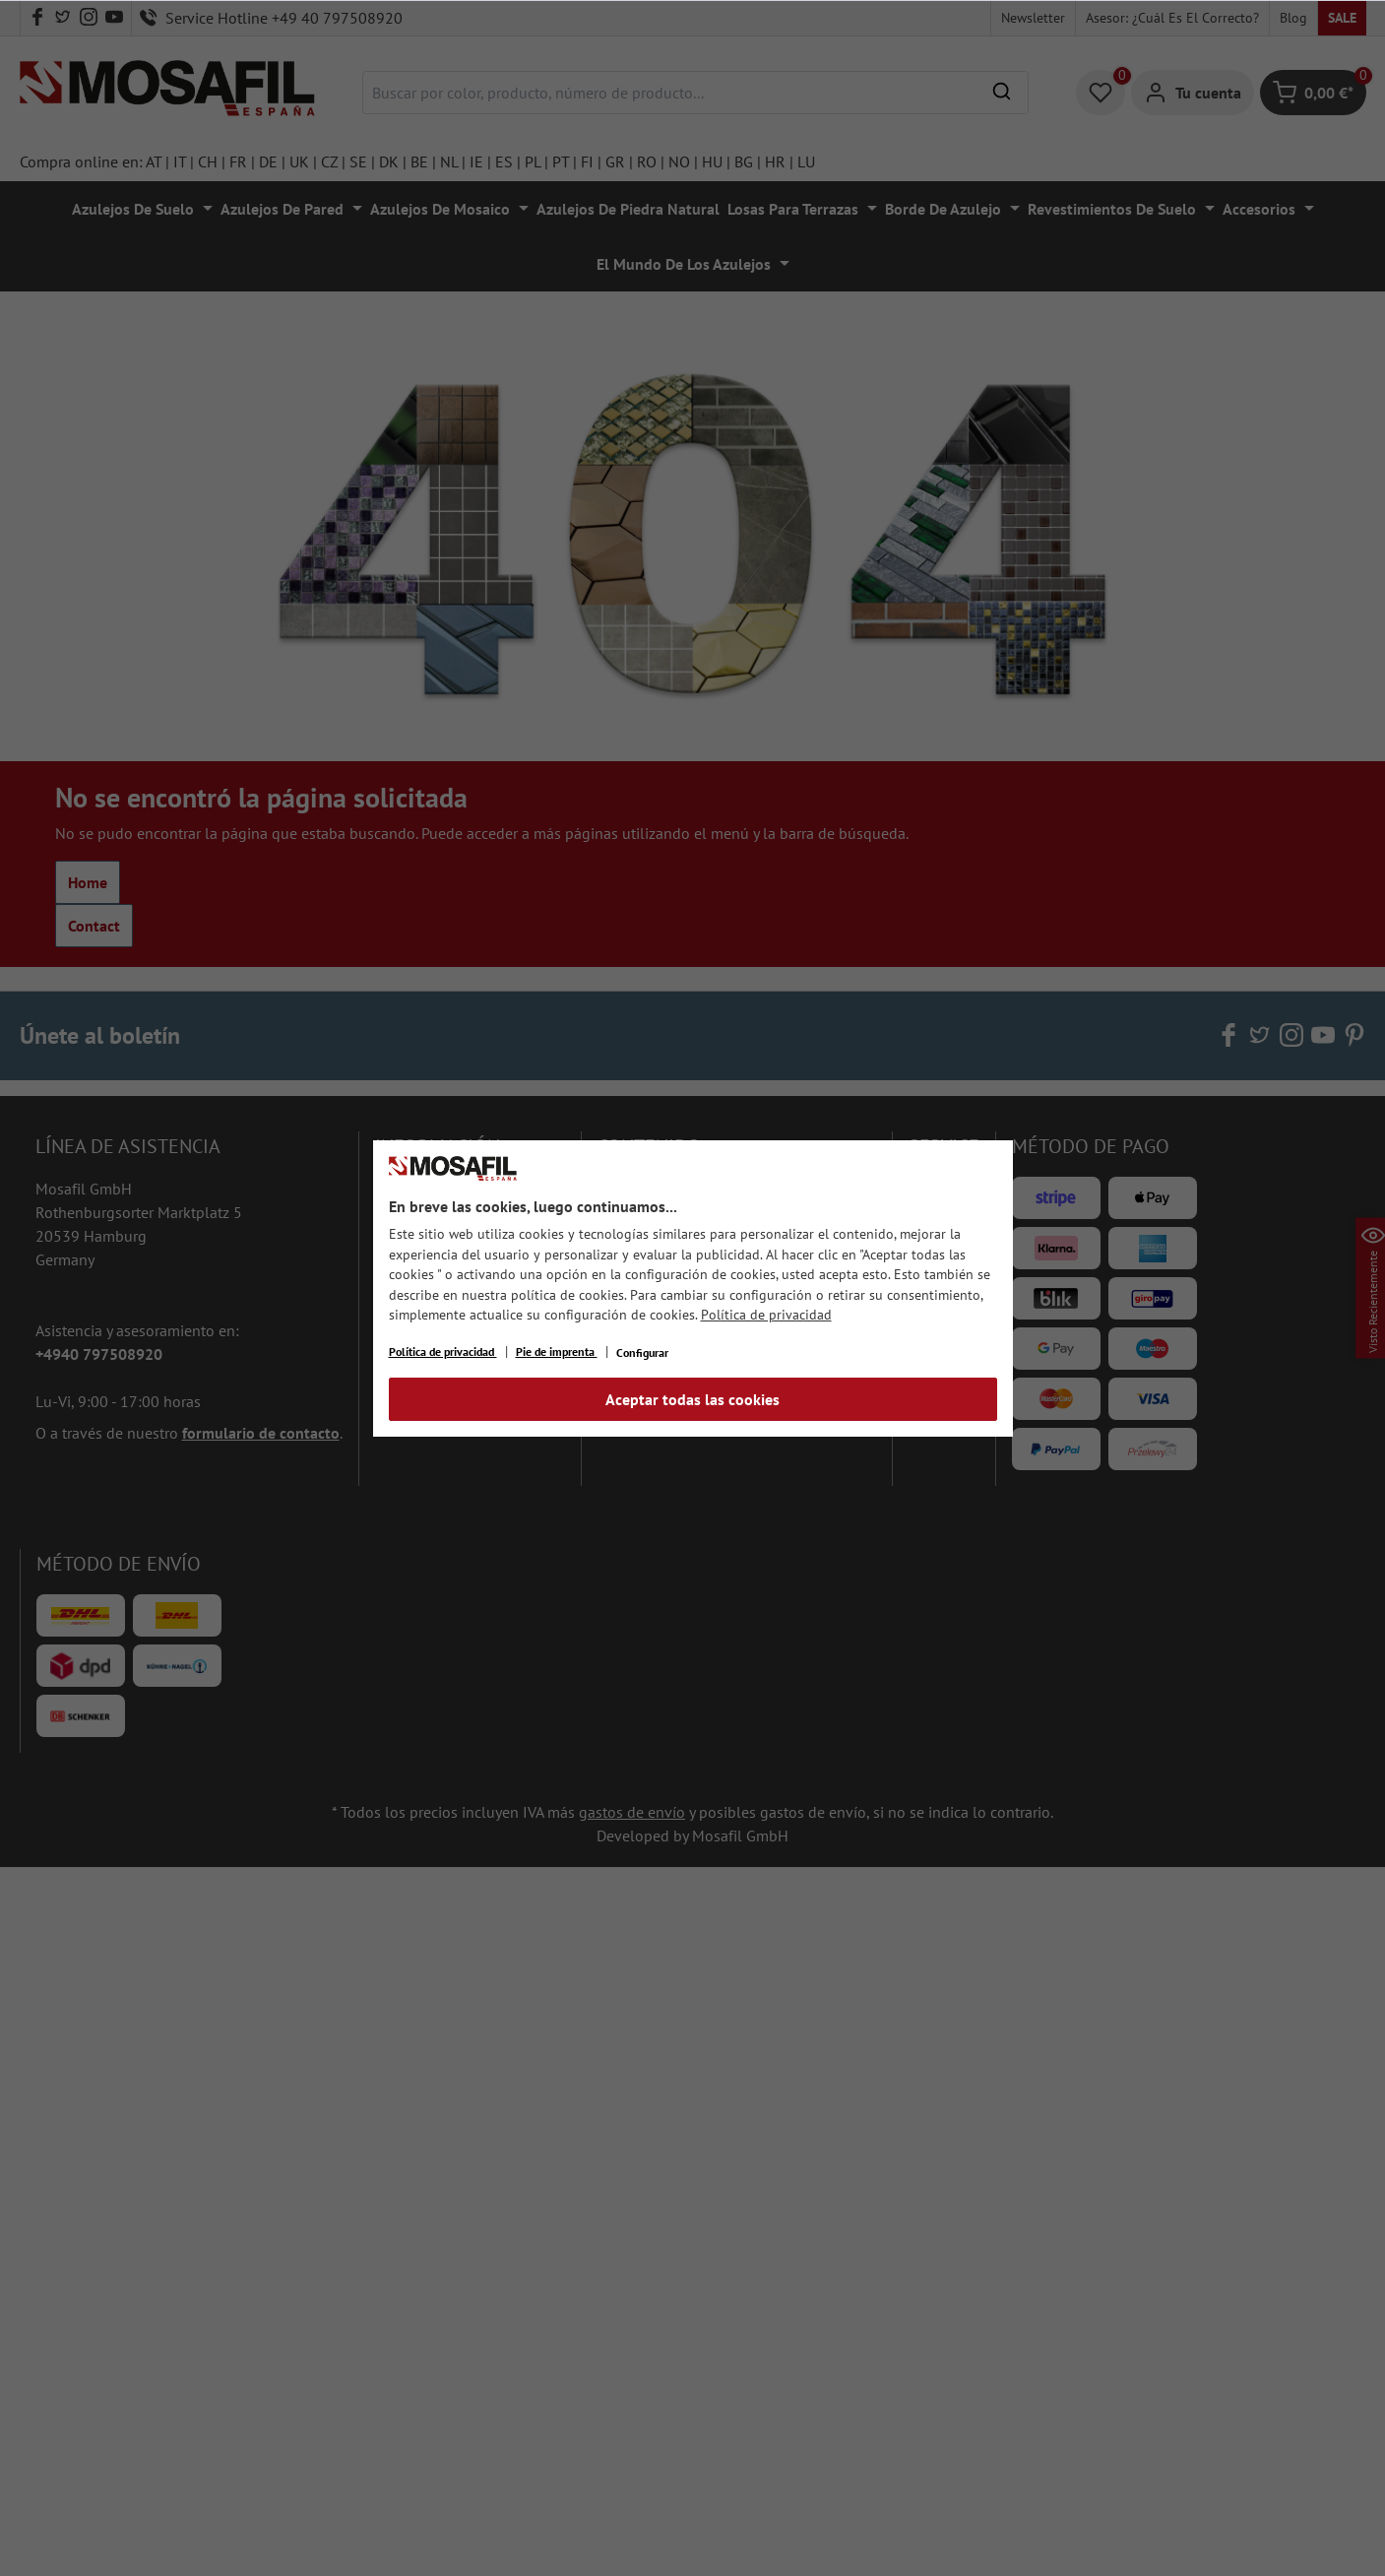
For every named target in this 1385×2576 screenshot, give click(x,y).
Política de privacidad (766, 1314)
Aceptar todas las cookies (692, 1399)
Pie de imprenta (557, 1351)
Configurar (642, 1352)
